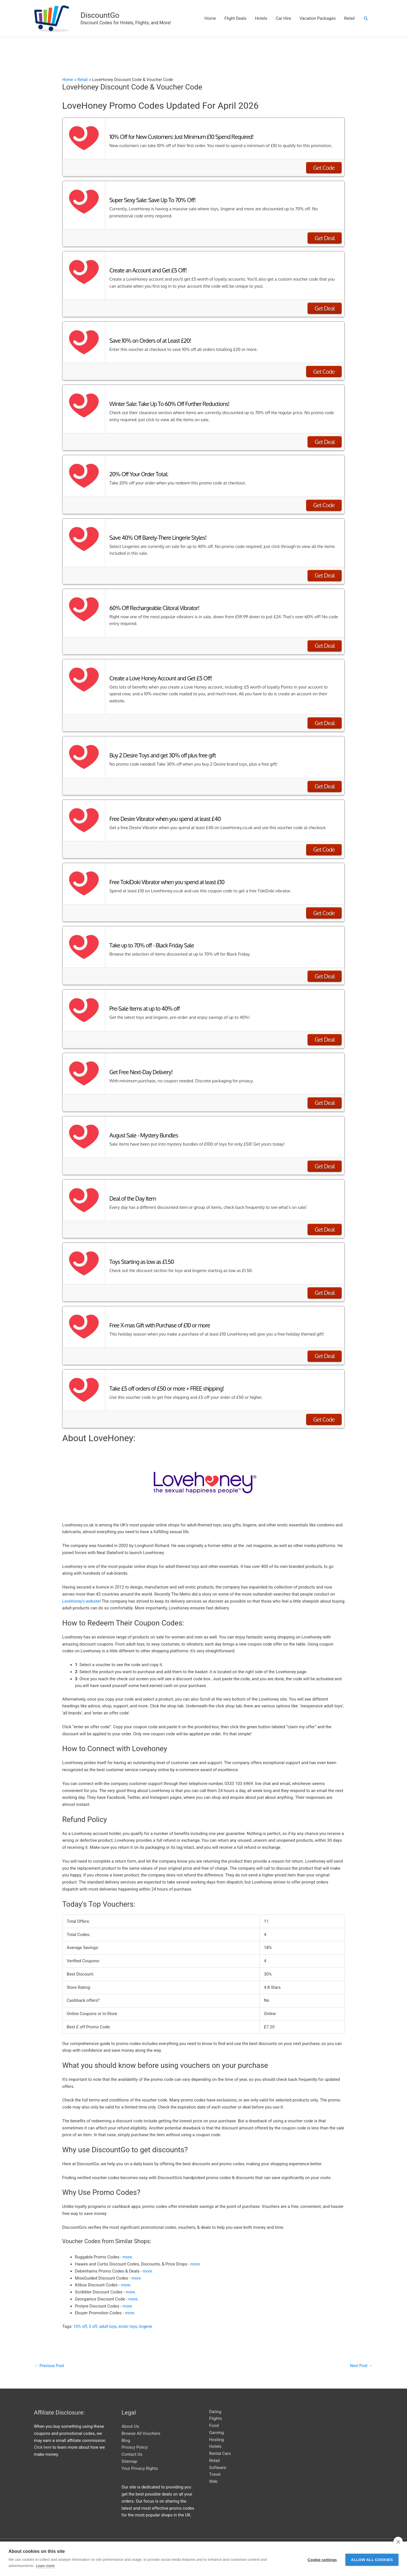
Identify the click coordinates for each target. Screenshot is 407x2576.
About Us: (131, 2418)
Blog (126, 2432)
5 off (94, 2318)
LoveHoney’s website (82, 1593)
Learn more (45, 2566)
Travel (214, 2467)
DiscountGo (83, 11)
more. (128, 2249)
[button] (366, 15)
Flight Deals (235, 14)
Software (217, 2460)
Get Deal (325, 229)
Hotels (261, 14)
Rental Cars (220, 2445)
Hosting (216, 2432)
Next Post (361, 2357)
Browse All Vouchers (141, 2425)
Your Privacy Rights (140, 2460)
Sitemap (129, 2453)
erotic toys (130, 2318)
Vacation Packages (318, 14)
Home (210, 14)
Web (213, 2473)
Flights (215, 2411)
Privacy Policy (135, 2439)
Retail (349, 14)
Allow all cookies (372, 2559)
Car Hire (283, 14)
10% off (80, 2318)
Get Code (324, 159)
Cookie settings (322, 2559)
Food (214, 2417)
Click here (43, 2439)
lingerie (149, 2318)
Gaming (216, 2425)
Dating (215, 2404)
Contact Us (132, 2446)
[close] (398, 2541)
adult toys (109, 2318)
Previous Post (50, 2357)
